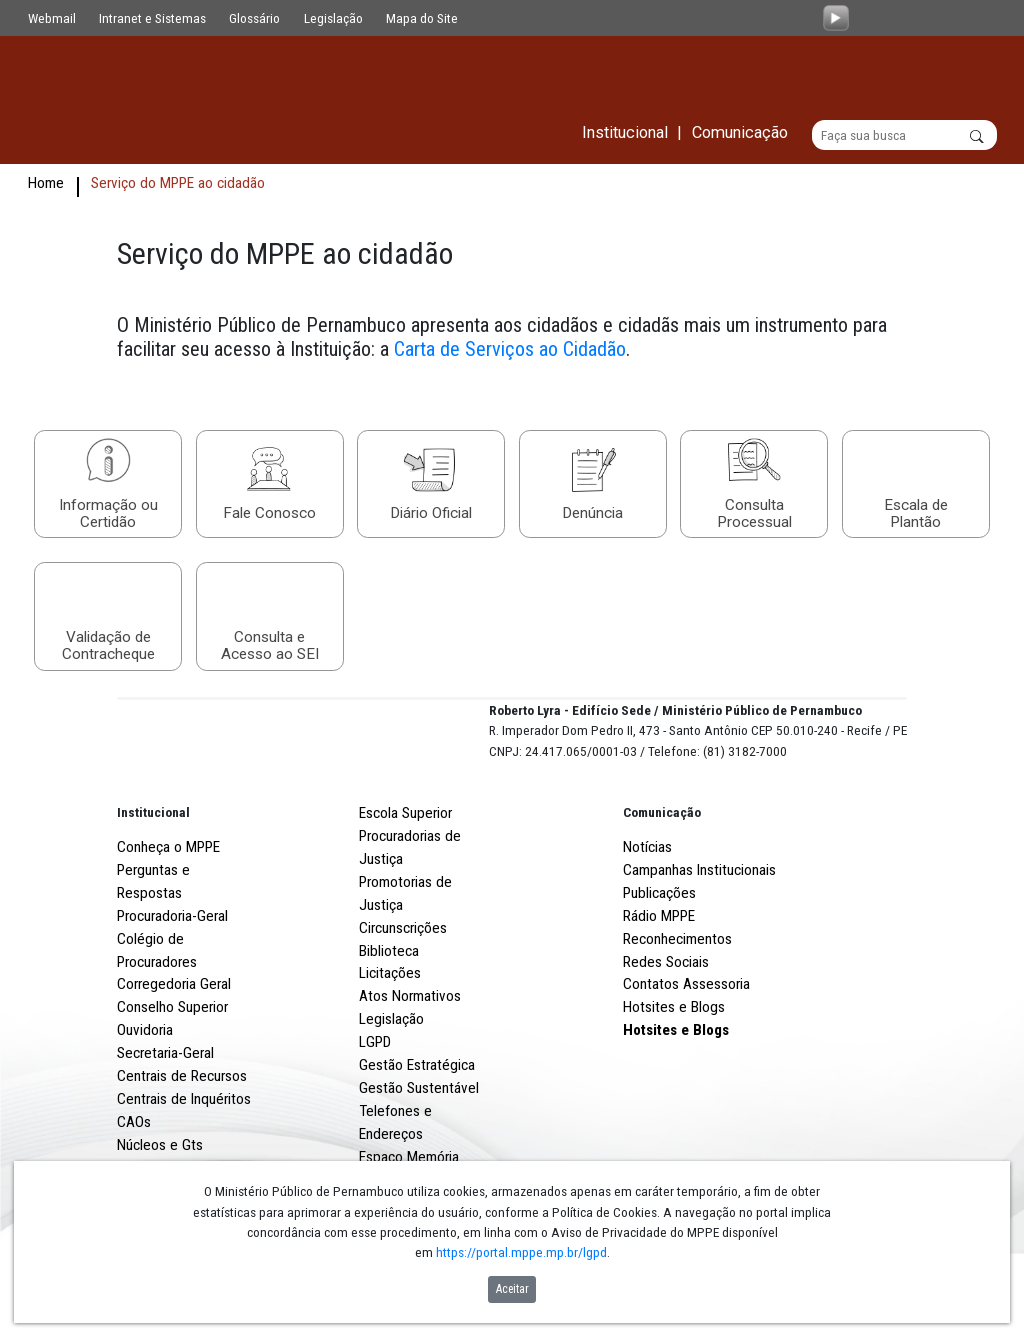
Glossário (254, 18)
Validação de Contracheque (108, 647)
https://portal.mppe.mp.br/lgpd (521, 1252)
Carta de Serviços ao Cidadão (510, 350)
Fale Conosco (269, 514)
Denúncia (592, 514)
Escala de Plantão (916, 514)
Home (46, 184)
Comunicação (662, 886)
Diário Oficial (431, 514)
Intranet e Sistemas (152, 18)
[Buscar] (904, 136)
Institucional (153, 886)
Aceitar (512, 1289)
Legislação (333, 18)
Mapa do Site (422, 18)
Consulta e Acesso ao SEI (270, 647)
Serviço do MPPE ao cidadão (178, 184)
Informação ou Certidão (108, 514)
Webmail (52, 18)
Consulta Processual (754, 514)
